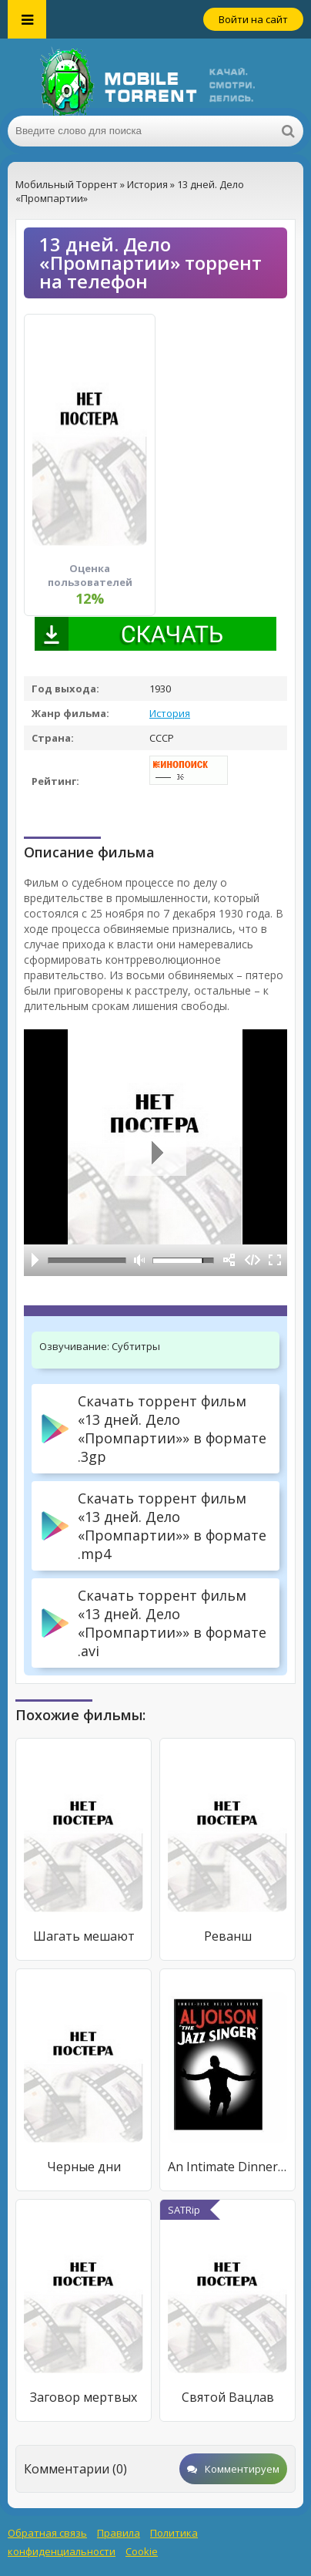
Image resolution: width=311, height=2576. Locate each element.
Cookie (141, 2551)
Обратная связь (47, 2533)
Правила (118, 2533)
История (169, 713)
